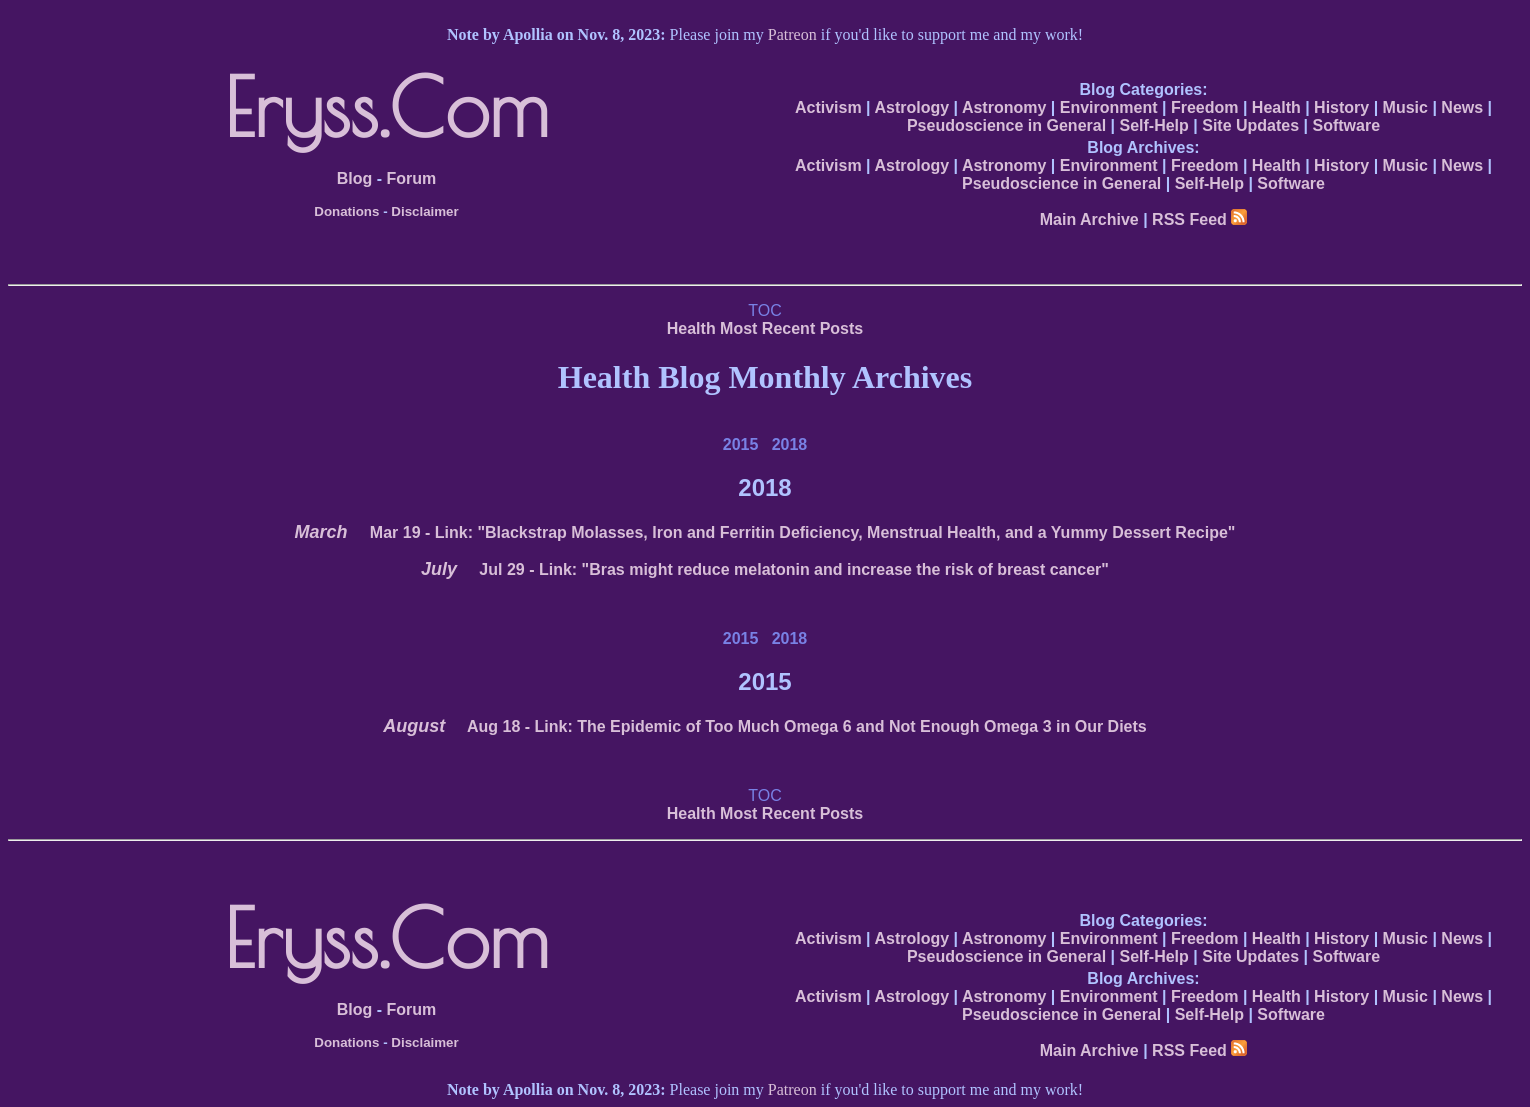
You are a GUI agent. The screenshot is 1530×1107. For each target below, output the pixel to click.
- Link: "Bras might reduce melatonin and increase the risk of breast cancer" (794, 569)
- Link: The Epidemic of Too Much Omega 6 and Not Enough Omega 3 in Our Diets (807, 726)
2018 (790, 444)
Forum (411, 178)
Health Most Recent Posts (765, 328)
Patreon (792, 34)
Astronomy (1004, 107)
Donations (346, 211)
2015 (741, 444)
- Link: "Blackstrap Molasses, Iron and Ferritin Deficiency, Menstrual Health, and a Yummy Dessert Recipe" (803, 532)
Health (1276, 107)
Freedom (1205, 107)
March (321, 532)
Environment (1109, 107)
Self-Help (1153, 125)
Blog (355, 178)
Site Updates (1250, 125)
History (1341, 107)
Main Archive (1089, 219)
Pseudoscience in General (1006, 125)
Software (1347, 125)
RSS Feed (1199, 219)
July (439, 569)
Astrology (911, 107)
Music (1405, 107)
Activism (828, 107)
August (414, 726)
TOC (764, 310)
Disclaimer (424, 211)
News (1462, 107)
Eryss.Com (386, 107)
